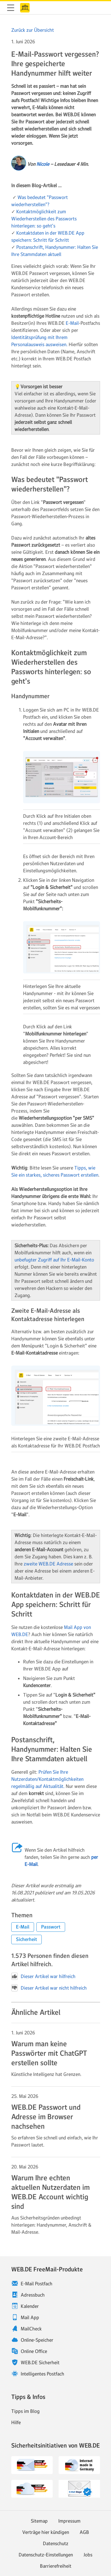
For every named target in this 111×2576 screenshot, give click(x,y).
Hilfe (16, 2422)
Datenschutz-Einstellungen (46, 2555)
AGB (84, 2532)
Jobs (87, 2555)
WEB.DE (25, 7)
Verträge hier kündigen (45, 2532)
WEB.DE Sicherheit (40, 2362)
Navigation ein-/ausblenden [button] (10, 7)
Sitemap (39, 2521)
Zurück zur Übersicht (32, 30)
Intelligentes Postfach (42, 2374)
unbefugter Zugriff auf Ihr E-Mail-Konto (54, 1260)
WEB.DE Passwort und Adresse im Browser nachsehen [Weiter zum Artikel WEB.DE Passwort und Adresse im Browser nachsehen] (46, 2117)
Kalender (30, 2306)
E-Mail (72, 323)
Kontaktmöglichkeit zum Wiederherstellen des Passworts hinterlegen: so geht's (44, 219)
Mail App (30, 2317)
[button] (22, 1927)
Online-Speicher (37, 2340)
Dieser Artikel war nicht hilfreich (49, 1988)
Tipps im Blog (25, 2411)
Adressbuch (33, 2295)
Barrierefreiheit (55, 2566)
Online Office (34, 2351)
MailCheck (31, 2329)
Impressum (69, 2521)
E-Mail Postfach (36, 2284)
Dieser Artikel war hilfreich (43, 1976)
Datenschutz (55, 2543)
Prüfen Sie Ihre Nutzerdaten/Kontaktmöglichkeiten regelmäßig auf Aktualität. (47, 1779)
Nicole (43, 164)
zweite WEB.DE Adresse (48, 1564)
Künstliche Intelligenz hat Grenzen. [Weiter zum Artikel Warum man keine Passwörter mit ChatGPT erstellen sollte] (46, 2074)
